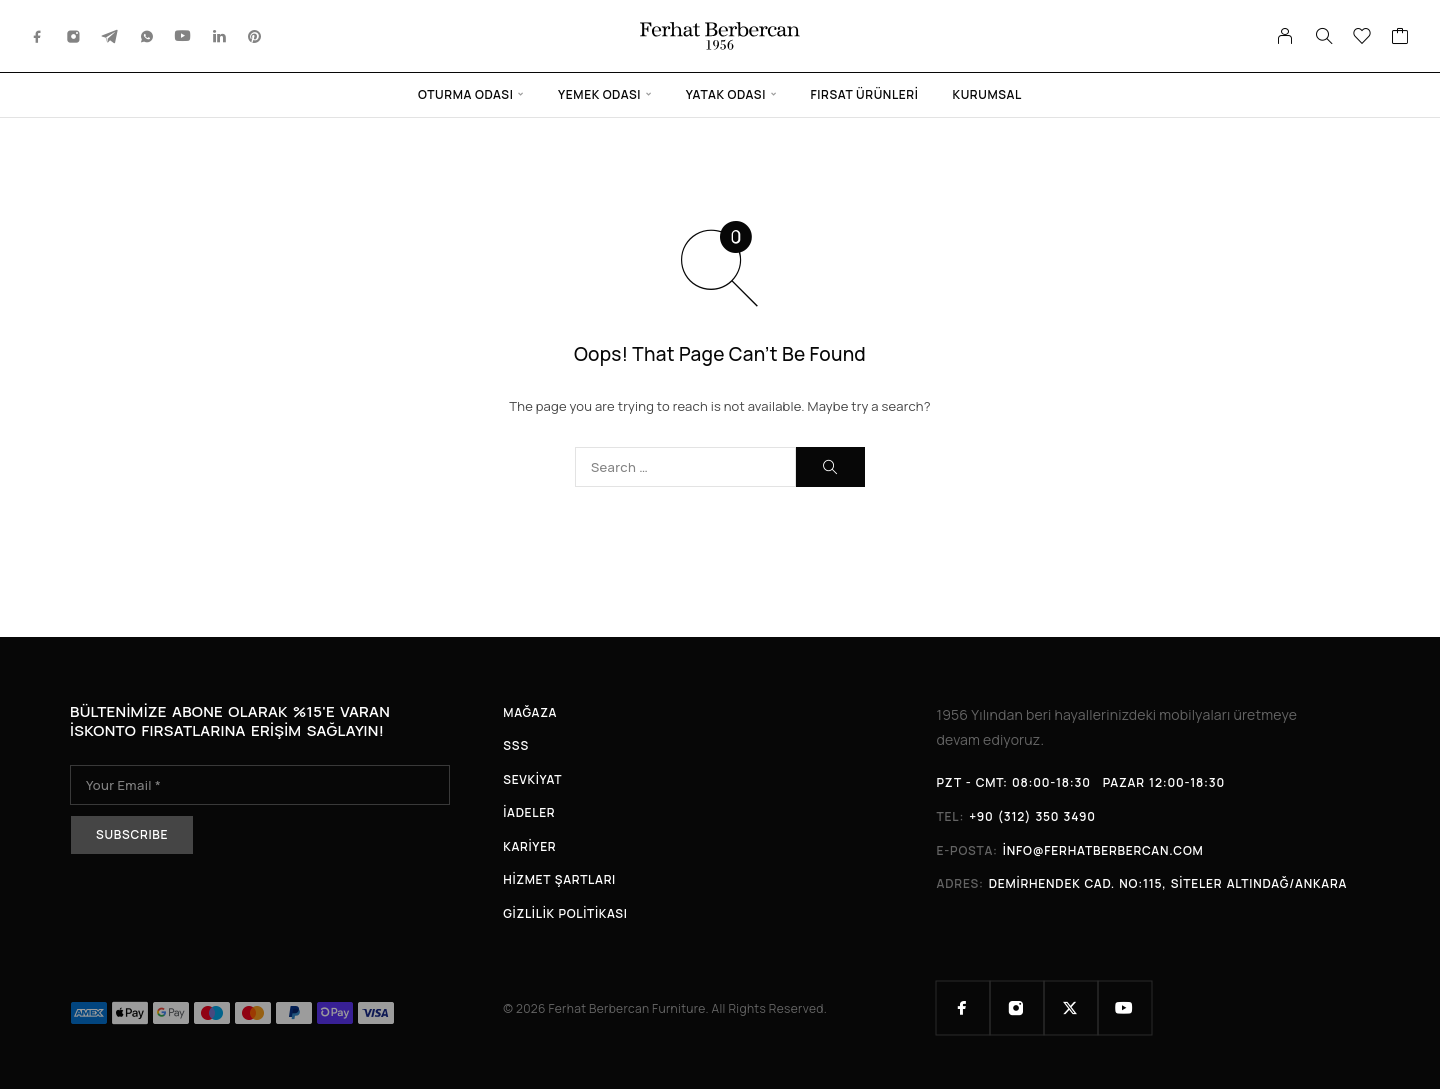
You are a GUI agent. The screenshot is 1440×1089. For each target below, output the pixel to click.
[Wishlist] (1362, 38)
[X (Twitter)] (1071, 1008)
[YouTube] (183, 35)
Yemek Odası (599, 94)
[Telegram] (110, 35)
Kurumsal (987, 94)
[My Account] (1285, 36)
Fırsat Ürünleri (865, 94)
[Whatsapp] (147, 35)
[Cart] (1400, 38)
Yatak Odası (726, 94)
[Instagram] (74, 35)
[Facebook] (38, 35)
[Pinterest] (255, 35)
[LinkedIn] (220, 35)
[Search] (1324, 36)
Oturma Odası (465, 94)
